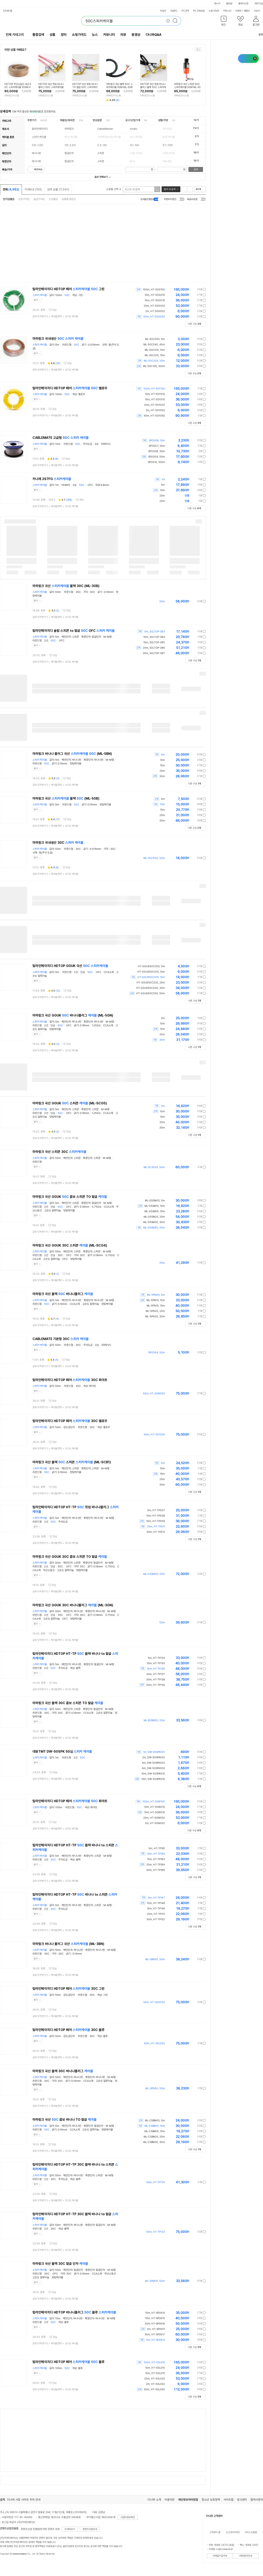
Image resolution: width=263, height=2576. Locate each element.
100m (58, 295)
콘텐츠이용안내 (89, 2529)
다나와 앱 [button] (7, 10)
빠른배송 (38, 169)
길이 (4, 145)
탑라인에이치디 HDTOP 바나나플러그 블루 (74, 2312)
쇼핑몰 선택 (113, 189)
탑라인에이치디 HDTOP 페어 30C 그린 (68, 1989)
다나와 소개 (154, 2499)
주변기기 (31, 120)
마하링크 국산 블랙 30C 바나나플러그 (62, 2071)
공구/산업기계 (132, 120)
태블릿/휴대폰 (67, 120)
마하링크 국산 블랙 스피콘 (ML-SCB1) (71, 1462)
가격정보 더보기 (191, 289)
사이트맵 (228, 2499)
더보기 (258, 10)
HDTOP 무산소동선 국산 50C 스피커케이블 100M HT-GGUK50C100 (17, 86)
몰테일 (229, 3)
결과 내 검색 (169, 189)
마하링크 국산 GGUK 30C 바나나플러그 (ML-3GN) (72, 1605)
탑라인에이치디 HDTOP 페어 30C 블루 (68, 2030)
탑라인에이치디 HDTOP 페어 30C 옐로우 (69, 1421)
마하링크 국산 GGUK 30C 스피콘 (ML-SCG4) (69, 1245)
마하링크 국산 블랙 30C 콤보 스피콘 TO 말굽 (67, 1703)
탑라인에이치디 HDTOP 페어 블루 (68, 2362)
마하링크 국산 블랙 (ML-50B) (66, 798)
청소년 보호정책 (211, 2499)
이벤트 (238, 10)
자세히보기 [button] (70, 2529)
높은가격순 (39, 199)
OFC (90, 485)
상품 (52, 35)
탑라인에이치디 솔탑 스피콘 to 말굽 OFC (73, 631)
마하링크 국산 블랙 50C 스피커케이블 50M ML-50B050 (119, 86)
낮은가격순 (24, 199)
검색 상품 (58, 189)
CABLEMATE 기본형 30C (60, 1339)
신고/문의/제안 (233, 2532)
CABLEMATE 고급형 (60, 438)
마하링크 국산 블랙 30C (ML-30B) (66, 586)
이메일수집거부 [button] (220, 2555)
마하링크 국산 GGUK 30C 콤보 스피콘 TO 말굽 (69, 1557)
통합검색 (38, 35)
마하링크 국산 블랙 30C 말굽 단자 (60, 2264)
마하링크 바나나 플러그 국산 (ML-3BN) (68, 1944)
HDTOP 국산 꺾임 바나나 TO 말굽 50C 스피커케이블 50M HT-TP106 (84, 86)
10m (57, 444)
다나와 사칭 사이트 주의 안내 (23, 2499)
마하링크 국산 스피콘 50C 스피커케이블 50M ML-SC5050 (187, 86)
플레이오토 (243, 3)
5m (57, 344)
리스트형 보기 (184, 189)
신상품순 (53, 199)
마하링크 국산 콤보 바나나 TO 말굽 (64, 2120)
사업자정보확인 (127, 2517)
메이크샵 (258, 3)
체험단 (247, 10)
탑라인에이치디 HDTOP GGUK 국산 (70, 966)
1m (57, 485)
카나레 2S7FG (51, 479)
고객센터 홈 (214, 2532)
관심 (54, 310)
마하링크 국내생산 (58, 339)
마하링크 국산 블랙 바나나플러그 (62, 1294)
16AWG (65, 485)
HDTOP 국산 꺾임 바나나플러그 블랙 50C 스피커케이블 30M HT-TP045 (153, 86)
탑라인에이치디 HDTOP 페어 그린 (68, 289)
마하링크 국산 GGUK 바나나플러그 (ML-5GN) (72, 1015)
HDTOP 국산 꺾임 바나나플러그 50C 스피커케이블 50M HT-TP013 (51, 86)
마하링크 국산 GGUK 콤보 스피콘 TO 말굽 (69, 1197)
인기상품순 (9, 199)
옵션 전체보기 (101, 176)
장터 (64, 35)
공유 (258, 34)
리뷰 (123, 35)
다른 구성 (194, 323)
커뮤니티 (227, 10)
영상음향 (97, 120)
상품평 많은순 (69, 199)
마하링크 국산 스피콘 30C (59, 1152)
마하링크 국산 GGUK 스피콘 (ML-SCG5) (69, 1103)
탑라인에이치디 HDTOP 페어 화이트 (69, 1801)
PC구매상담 (199, 10)
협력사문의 (257, 2499)
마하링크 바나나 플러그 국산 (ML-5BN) (72, 754)
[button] (223, 22)
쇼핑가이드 (79, 35)
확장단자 (6, 161)
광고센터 (242, 2499)
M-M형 (107, 636)
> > (55, 316)
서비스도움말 (250, 2532)
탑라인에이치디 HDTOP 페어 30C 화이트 (69, 1380)
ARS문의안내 (245, 2555)
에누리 (217, 3)
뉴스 (95, 35)
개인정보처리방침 (188, 2499)
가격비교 (33, 189)
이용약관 (170, 2499)
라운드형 (66, 344)
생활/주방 (163, 120)
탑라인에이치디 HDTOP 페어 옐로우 (69, 388)
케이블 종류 (8, 137)
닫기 (36, 300)
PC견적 (185, 10)
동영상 (136, 35)
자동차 (163, 10)
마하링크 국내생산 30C (58, 843)
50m (58, 592)
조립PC (174, 10)
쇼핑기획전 (214, 10)
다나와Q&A (153, 35)
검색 (196, 169)
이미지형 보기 (190, 189)
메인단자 (6, 153)
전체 (11, 189)
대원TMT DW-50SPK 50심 (62, 1751)
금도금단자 (69, 1427)
